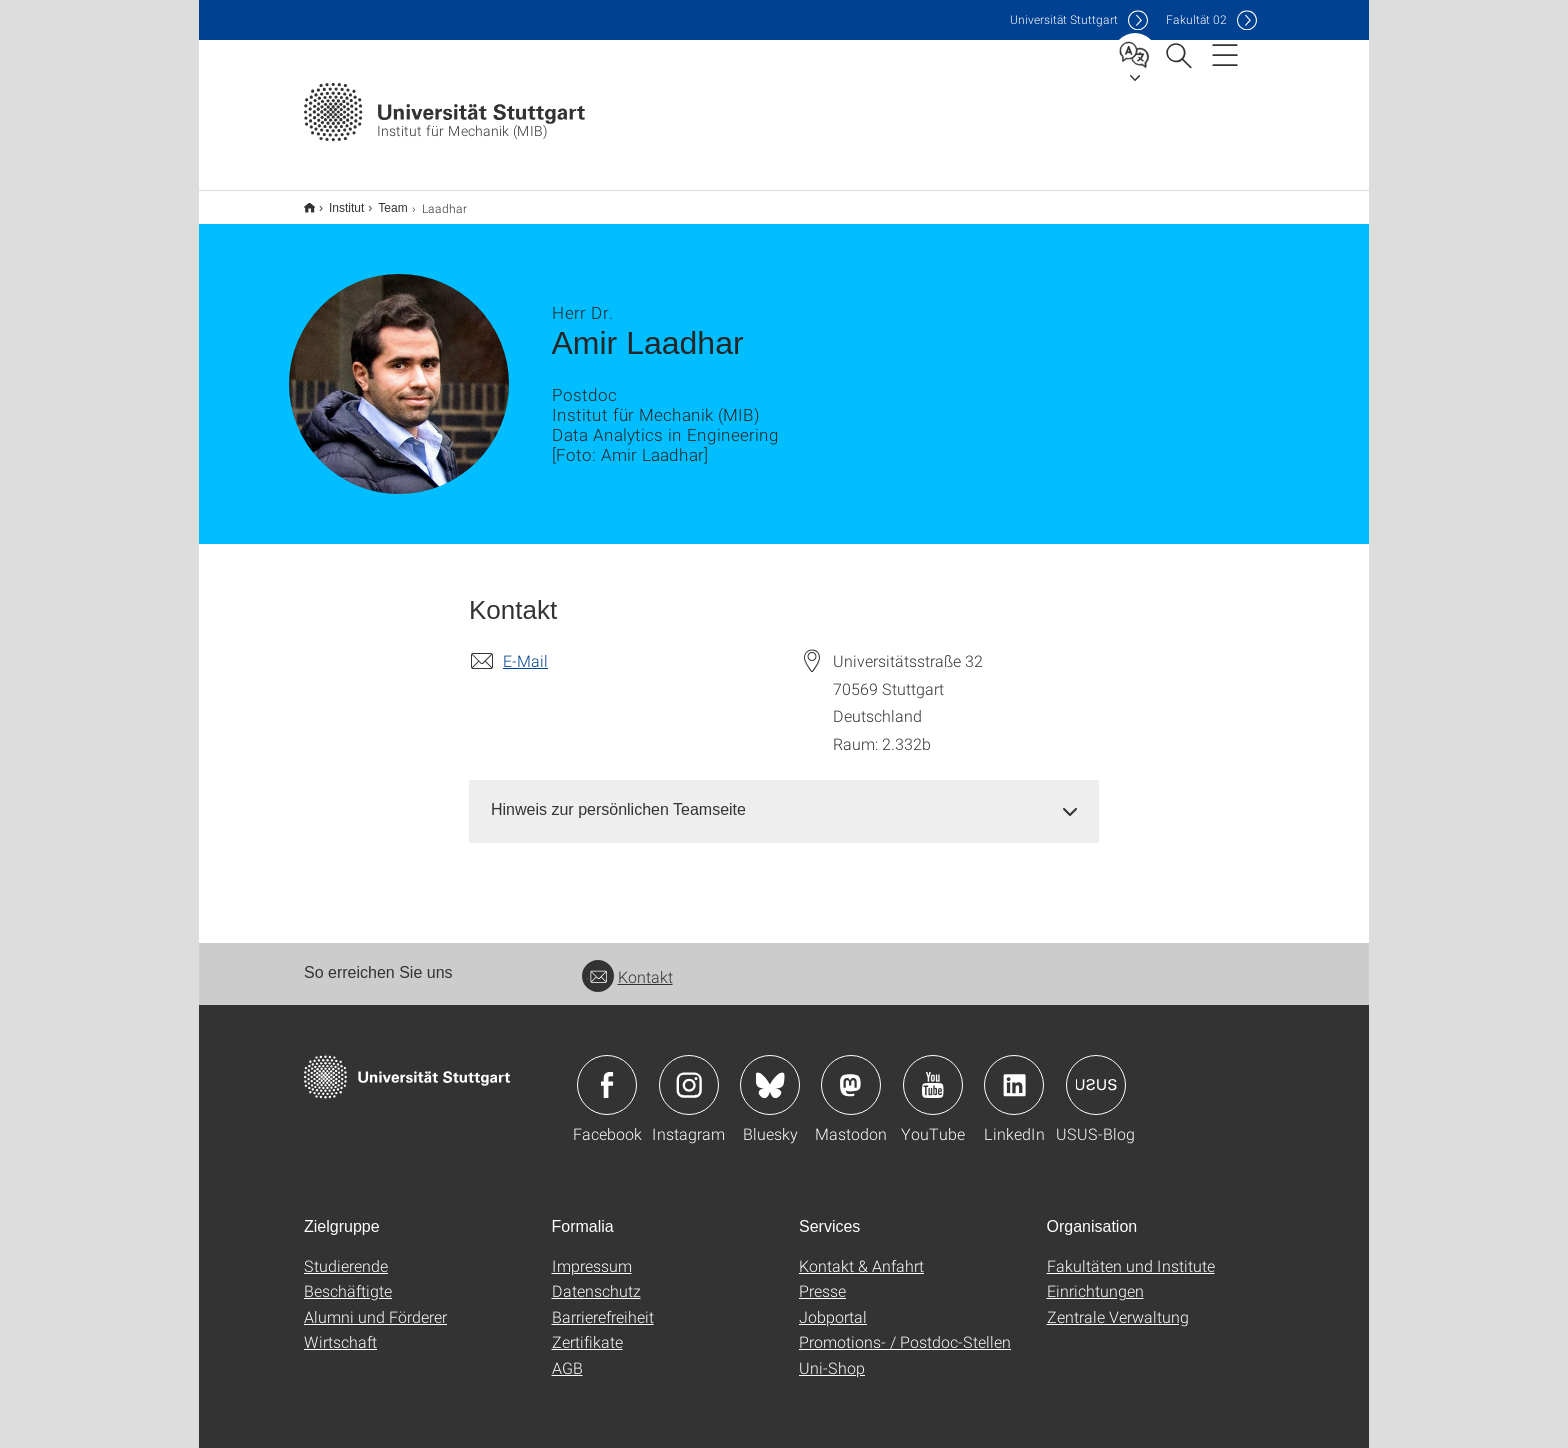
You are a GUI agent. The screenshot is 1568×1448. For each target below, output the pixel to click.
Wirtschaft (340, 1328)
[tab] (784, 797)
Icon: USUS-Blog (1096, 1072)
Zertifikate (587, 1328)
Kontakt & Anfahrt (861, 1252)
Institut (335, 201)
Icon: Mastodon (851, 1072)
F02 (1196, 19)
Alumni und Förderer (375, 1303)
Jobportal (833, 1303)
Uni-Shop (832, 1354)
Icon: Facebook (607, 1072)
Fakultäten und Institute (1131, 1252)
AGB (567, 1354)
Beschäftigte (348, 1277)
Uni (1064, 19)
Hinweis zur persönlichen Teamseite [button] (618, 796)
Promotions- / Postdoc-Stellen (905, 1328)
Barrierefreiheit (603, 1303)
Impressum (592, 1252)
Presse (822, 1277)
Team (381, 201)
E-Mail (525, 647)
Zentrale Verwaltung (1118, 1303)
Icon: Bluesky (770, 1072)
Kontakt (627, 963)
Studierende (346, 1252)
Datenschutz (596, 1277)
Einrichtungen (1095, 1277)
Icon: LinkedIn (1014, 1072)
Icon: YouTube (933, 1072)
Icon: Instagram (689, 1072)
